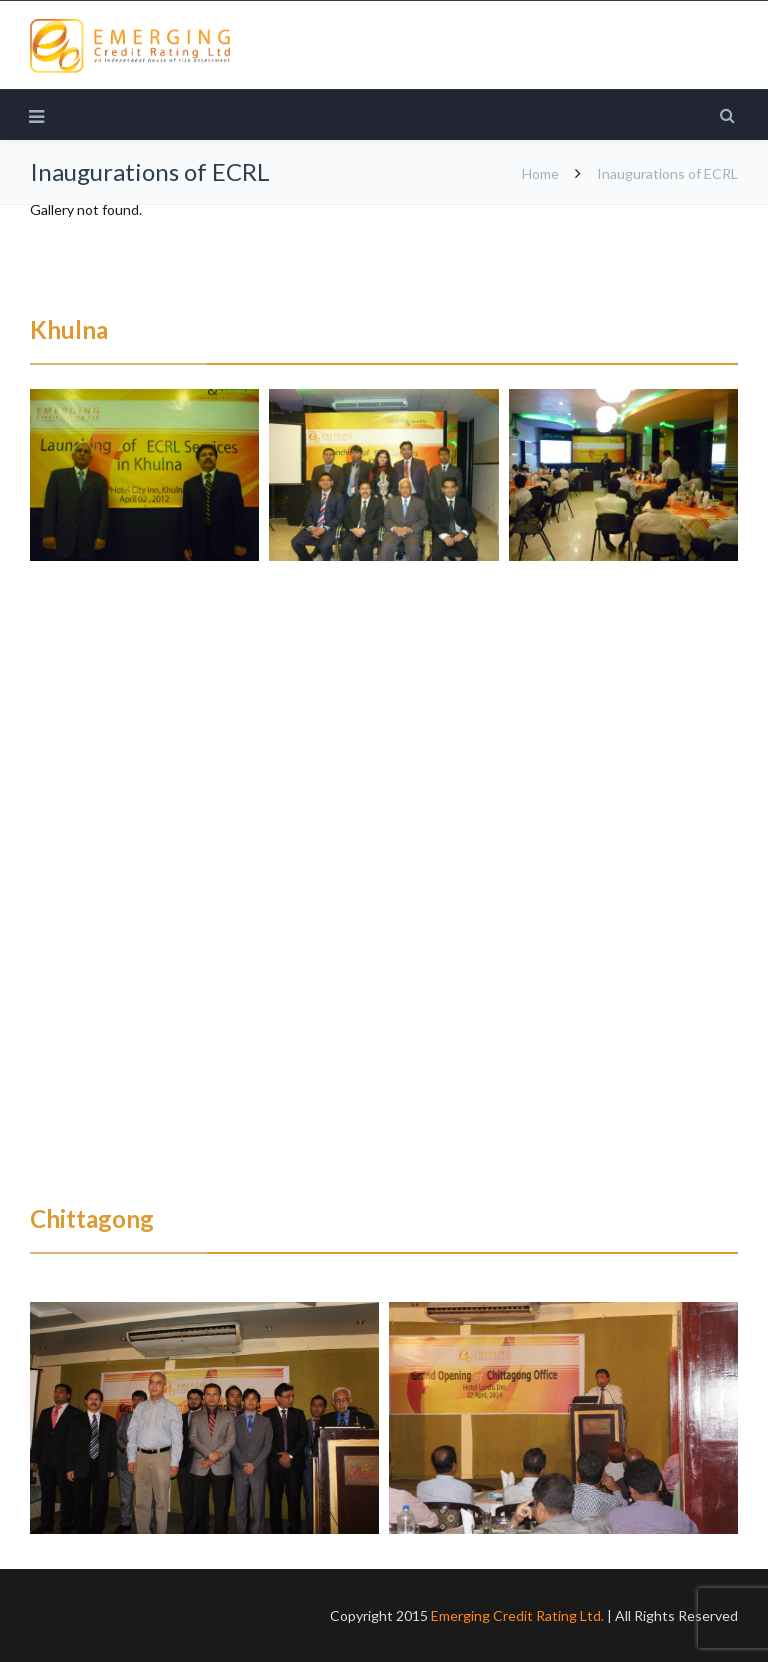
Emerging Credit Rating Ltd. (517, 1615)
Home (540, 173)
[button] (144, 475)
